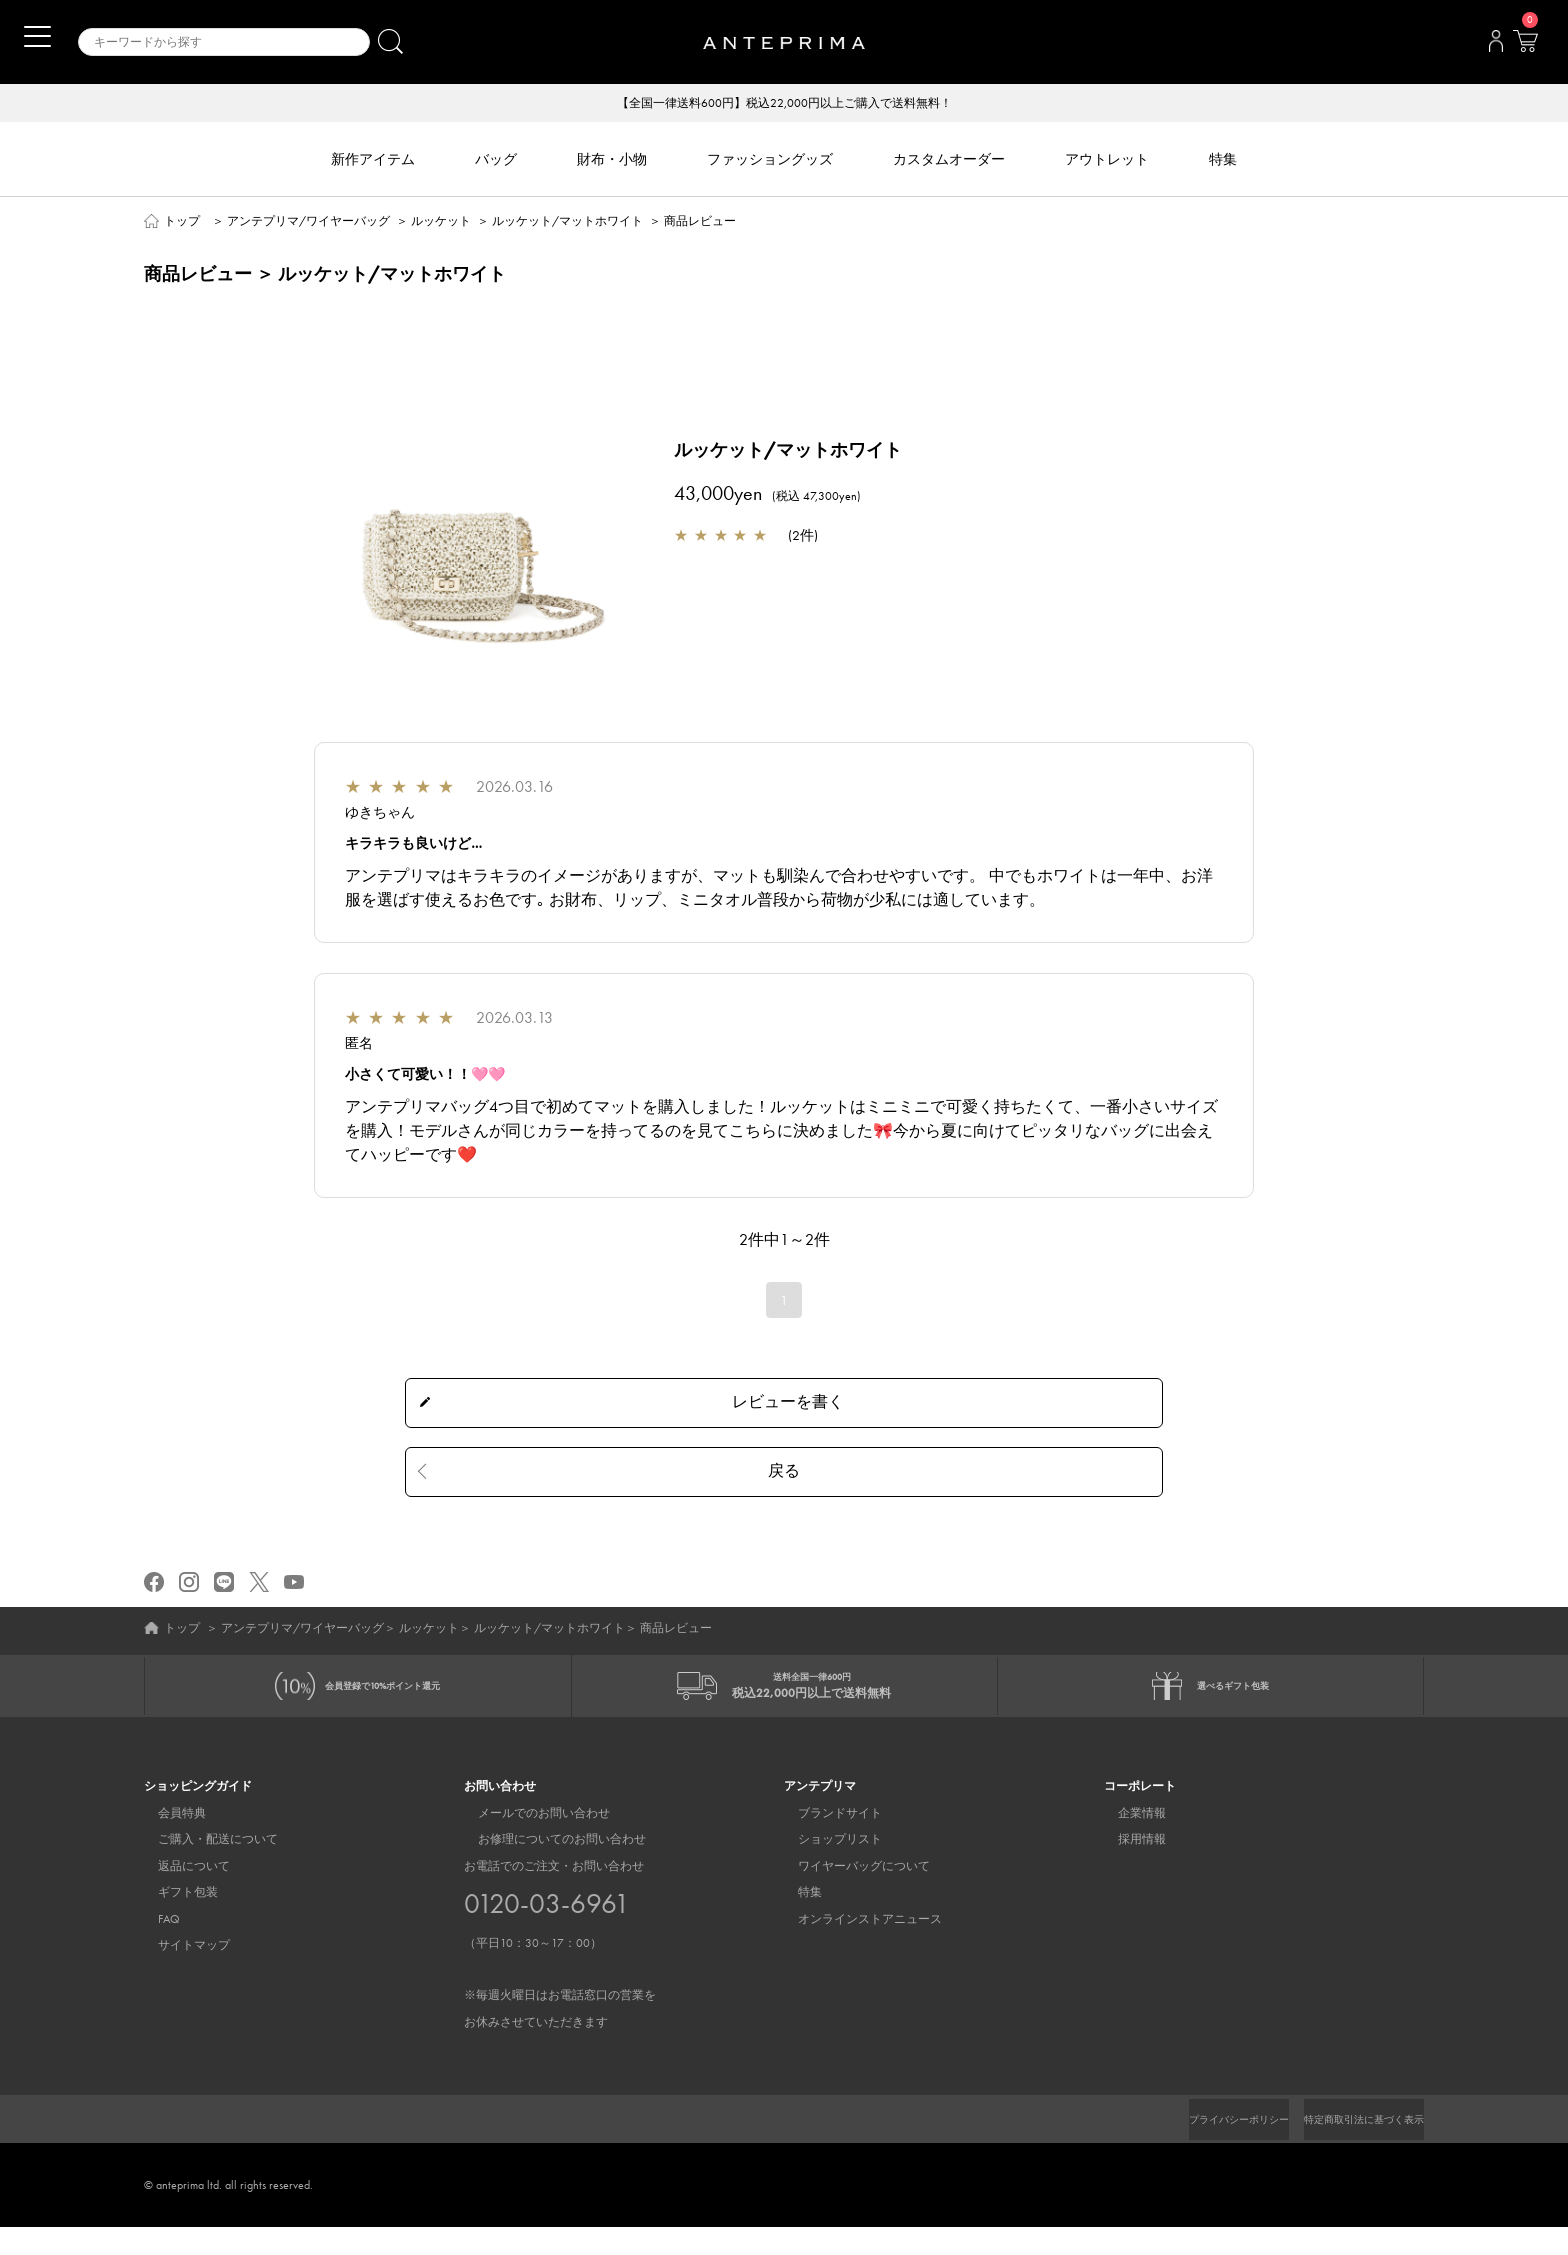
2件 (803, 536)
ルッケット (441, 222)
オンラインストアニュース (856, 1946)
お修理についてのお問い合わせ (548, 1867)
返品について (180, 1893)
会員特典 (168, 1841)
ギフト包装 (174, 1920)
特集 (796, 1920)
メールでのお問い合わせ (530, 1841)
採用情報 (1128, 1867)
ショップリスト (826, 1867)
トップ (182, 222)
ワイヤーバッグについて (850, 1893)
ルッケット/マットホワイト (567, 222)
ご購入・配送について (204, 1867)
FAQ (155, 1946)
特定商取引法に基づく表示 (1352, 2147)
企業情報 (1128, 1841)
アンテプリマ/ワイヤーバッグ (308, 222)
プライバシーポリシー (1205, 2147)
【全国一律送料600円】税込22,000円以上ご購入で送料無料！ (784, 104)
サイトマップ (180, 1973)
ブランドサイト (826, 1841)
